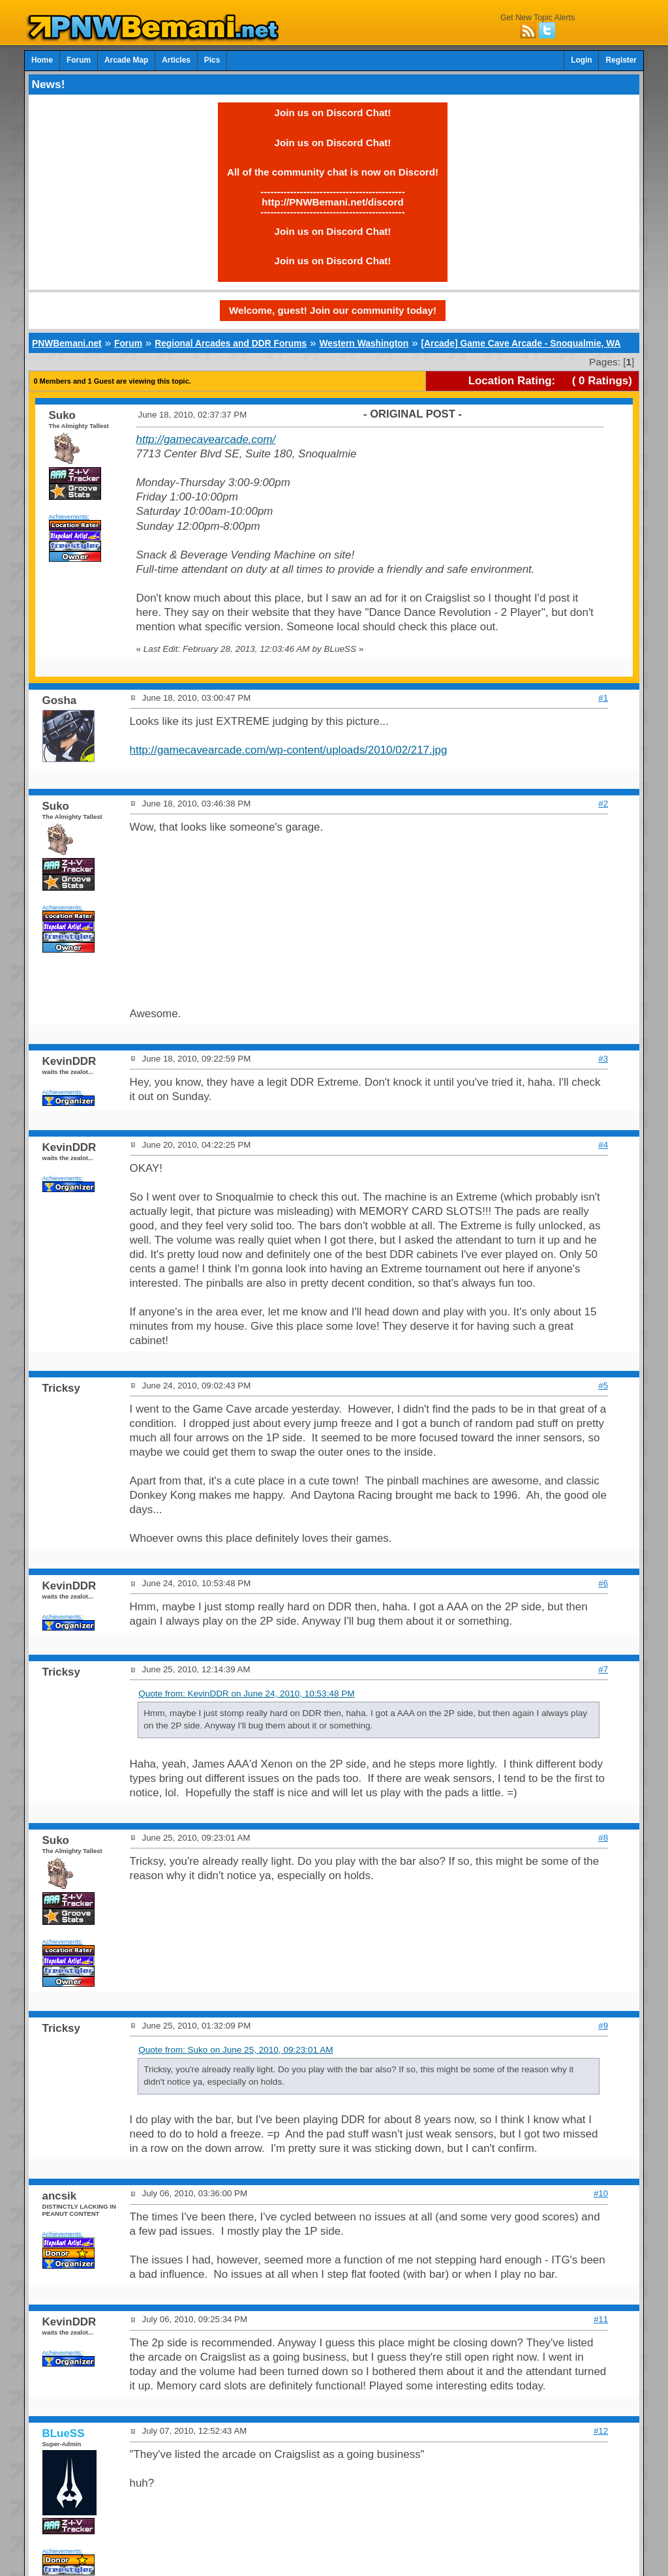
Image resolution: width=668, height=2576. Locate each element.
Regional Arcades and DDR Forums (231, 343)
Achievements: (69, 516)
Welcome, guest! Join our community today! (332, 310)
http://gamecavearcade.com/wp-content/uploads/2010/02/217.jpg (289, 750)
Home (42, 60)
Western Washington (363, 343)
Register (621, 60)
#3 (603, 1059)
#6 (603, 1583)
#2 (603, 803)
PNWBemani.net (67, 343)
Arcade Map (126, 60)
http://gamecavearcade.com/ (206, 439)
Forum (79, 60)
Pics (212, 60)
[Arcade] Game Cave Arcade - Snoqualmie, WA (520, 343)
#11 (601, 2319)
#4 (603, 1145)
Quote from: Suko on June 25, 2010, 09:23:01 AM (235, 2050)
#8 (603, 1838)
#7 (603, 1669)
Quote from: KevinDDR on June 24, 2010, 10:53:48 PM (246, 1693)
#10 (601, 2193)
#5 (603, 1385)
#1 (603, 698)
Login (581, 60)
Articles (176, 60)
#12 (601, 2431)
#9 (603, 2026)
